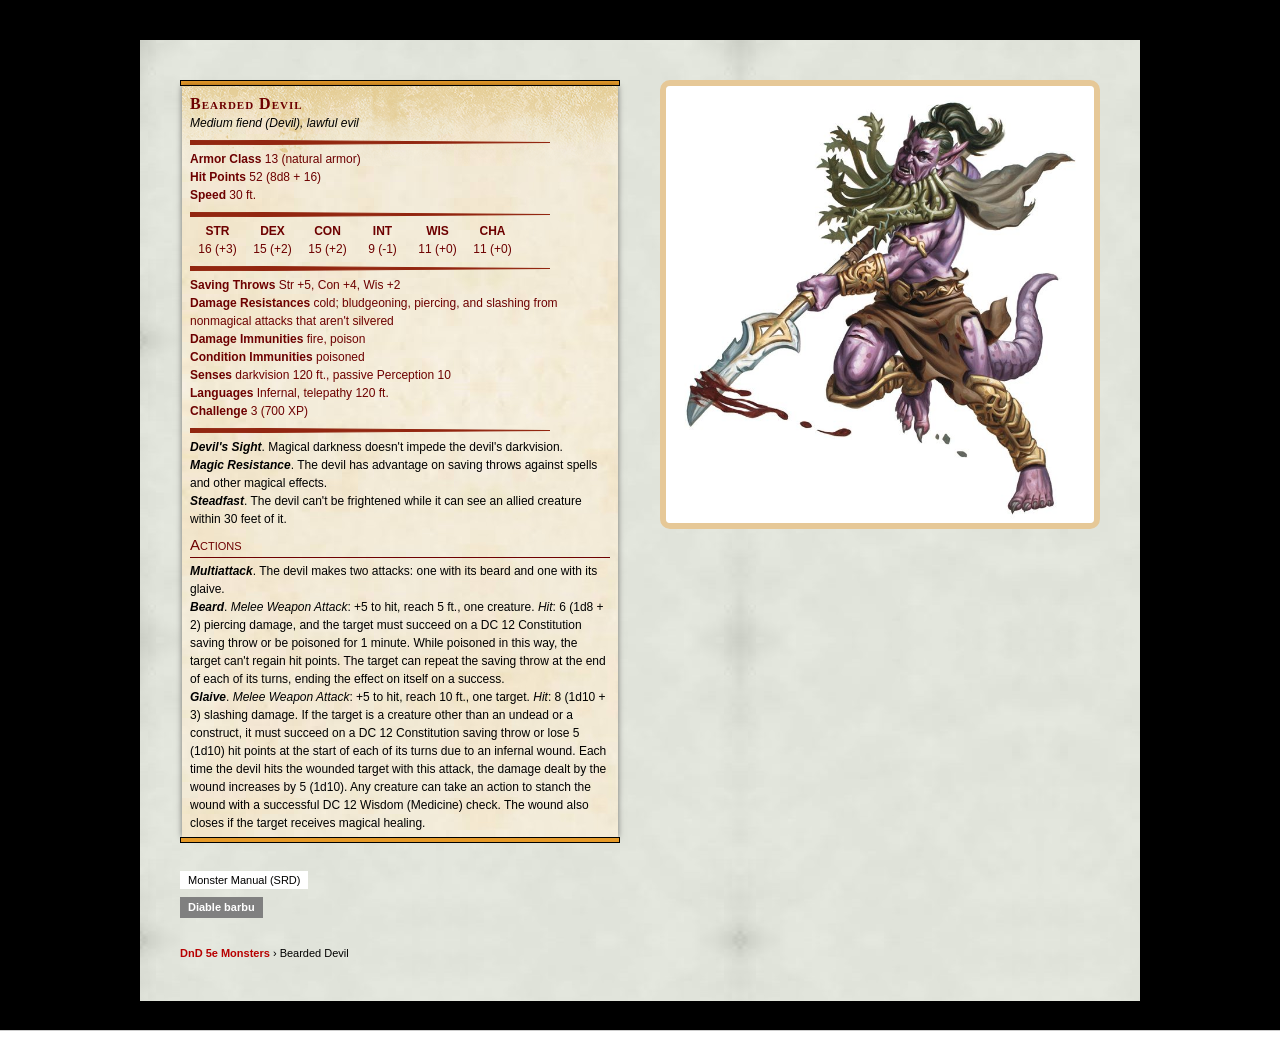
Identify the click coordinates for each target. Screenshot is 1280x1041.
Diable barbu (221, 907)
